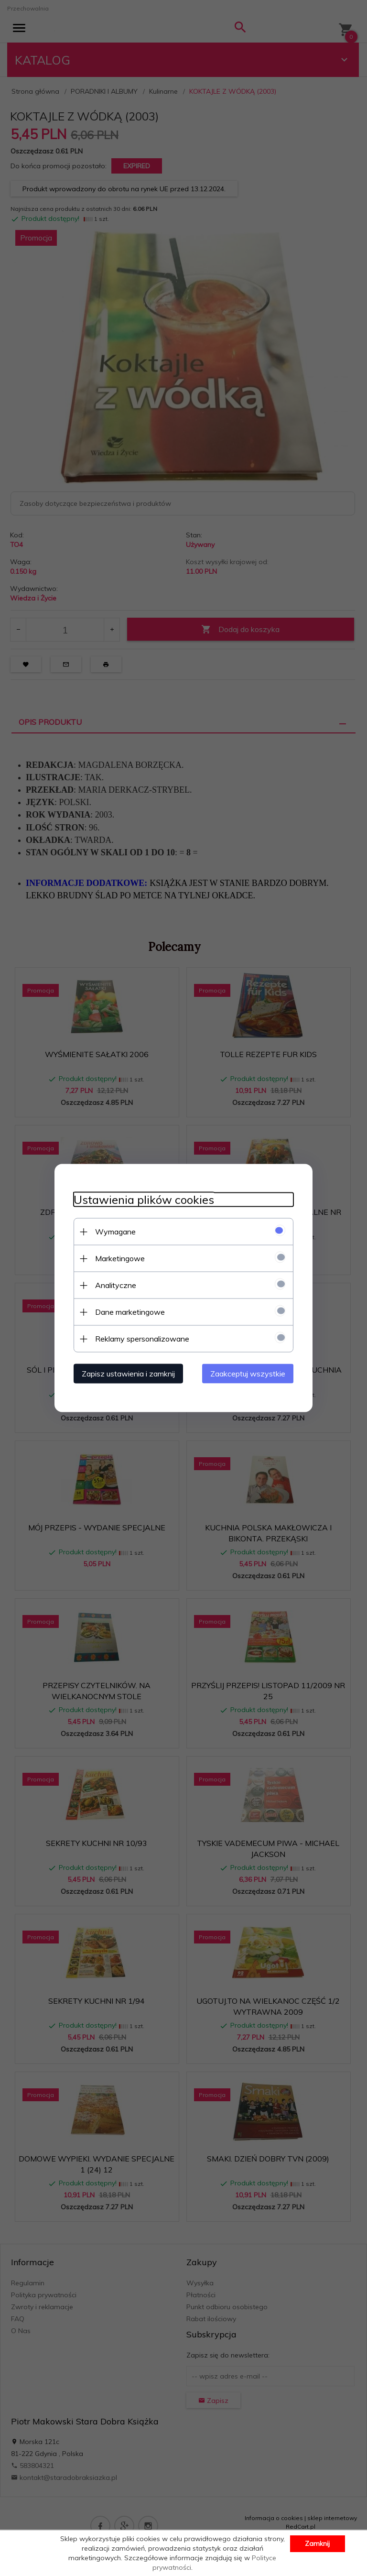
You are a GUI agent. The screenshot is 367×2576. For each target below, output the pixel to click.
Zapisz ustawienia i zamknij (128, 1373)
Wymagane (115, 1231)
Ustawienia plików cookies (144, 1200)
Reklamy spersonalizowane (142, 1338)
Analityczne (115, 1285)
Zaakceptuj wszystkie (247, 1373)
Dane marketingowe (130, 1312)
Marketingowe (120, 1258)
